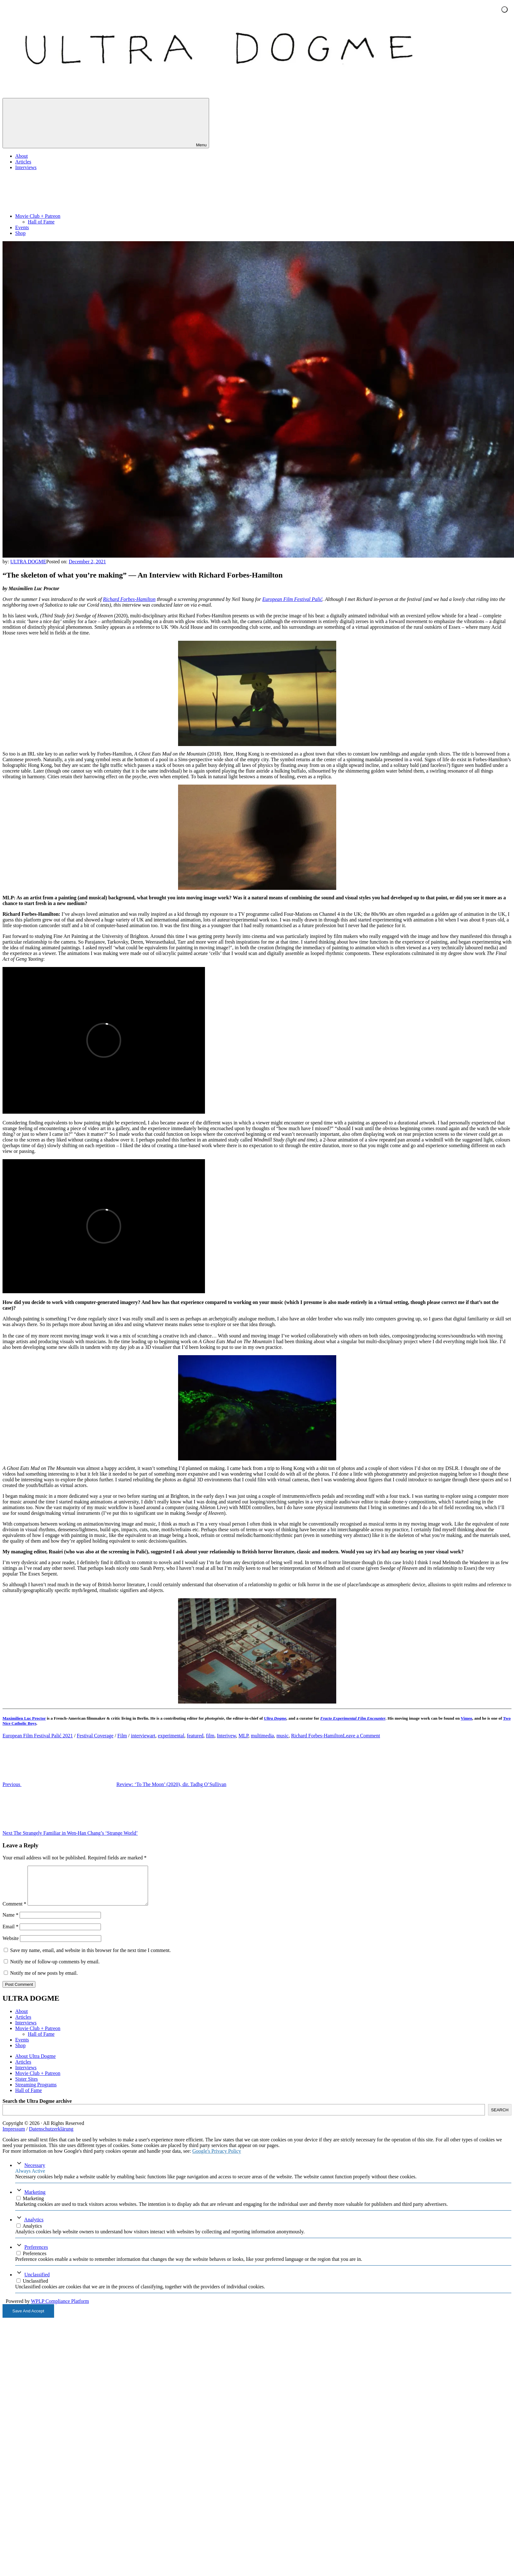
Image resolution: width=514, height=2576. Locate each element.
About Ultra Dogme (35, 2063)
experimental (171, 1735)
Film (122, 1735)
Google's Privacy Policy (216, 2158)
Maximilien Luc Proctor (24, 1718)
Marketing (35, 2199)
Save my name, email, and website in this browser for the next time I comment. (90, 1958)
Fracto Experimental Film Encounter (353, 1718)
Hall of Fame (41, 221)
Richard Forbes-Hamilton (129, 599)
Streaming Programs (36, 2092)
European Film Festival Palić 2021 (38, 1735)
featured (195, 1735)
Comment (14, 1911)
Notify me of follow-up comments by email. (55, 1969)
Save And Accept (28, 2318)
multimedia (262, 1735)
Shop (20, 233)
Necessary (34, 2172)
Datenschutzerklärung (51, 2136)
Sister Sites (26, 2086)
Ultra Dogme (275, 1718)
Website (11, 1946)
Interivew (226, 1735)
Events (22, 227)
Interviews (26, 167)
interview (140, 1735)
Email (10, 1934)
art (152, 1735)
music (282, 1735)
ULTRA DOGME (28, 561)
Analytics (33, 2227)
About (21, 156)
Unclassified (37, 2282)
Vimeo (466, 1718)
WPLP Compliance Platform (60, 2308)
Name (10, 1922)
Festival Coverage (95, 1735)
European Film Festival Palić (292, 599)
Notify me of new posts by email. (44, 1980)
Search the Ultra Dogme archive (37, 2108)
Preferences (36, 2254)
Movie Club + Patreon (85, 216)
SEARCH (500, 2117)
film (210, 1735)
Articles (23, 161)
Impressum (14, 2136)
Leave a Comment (361, 1735)
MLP (243, 1735)
